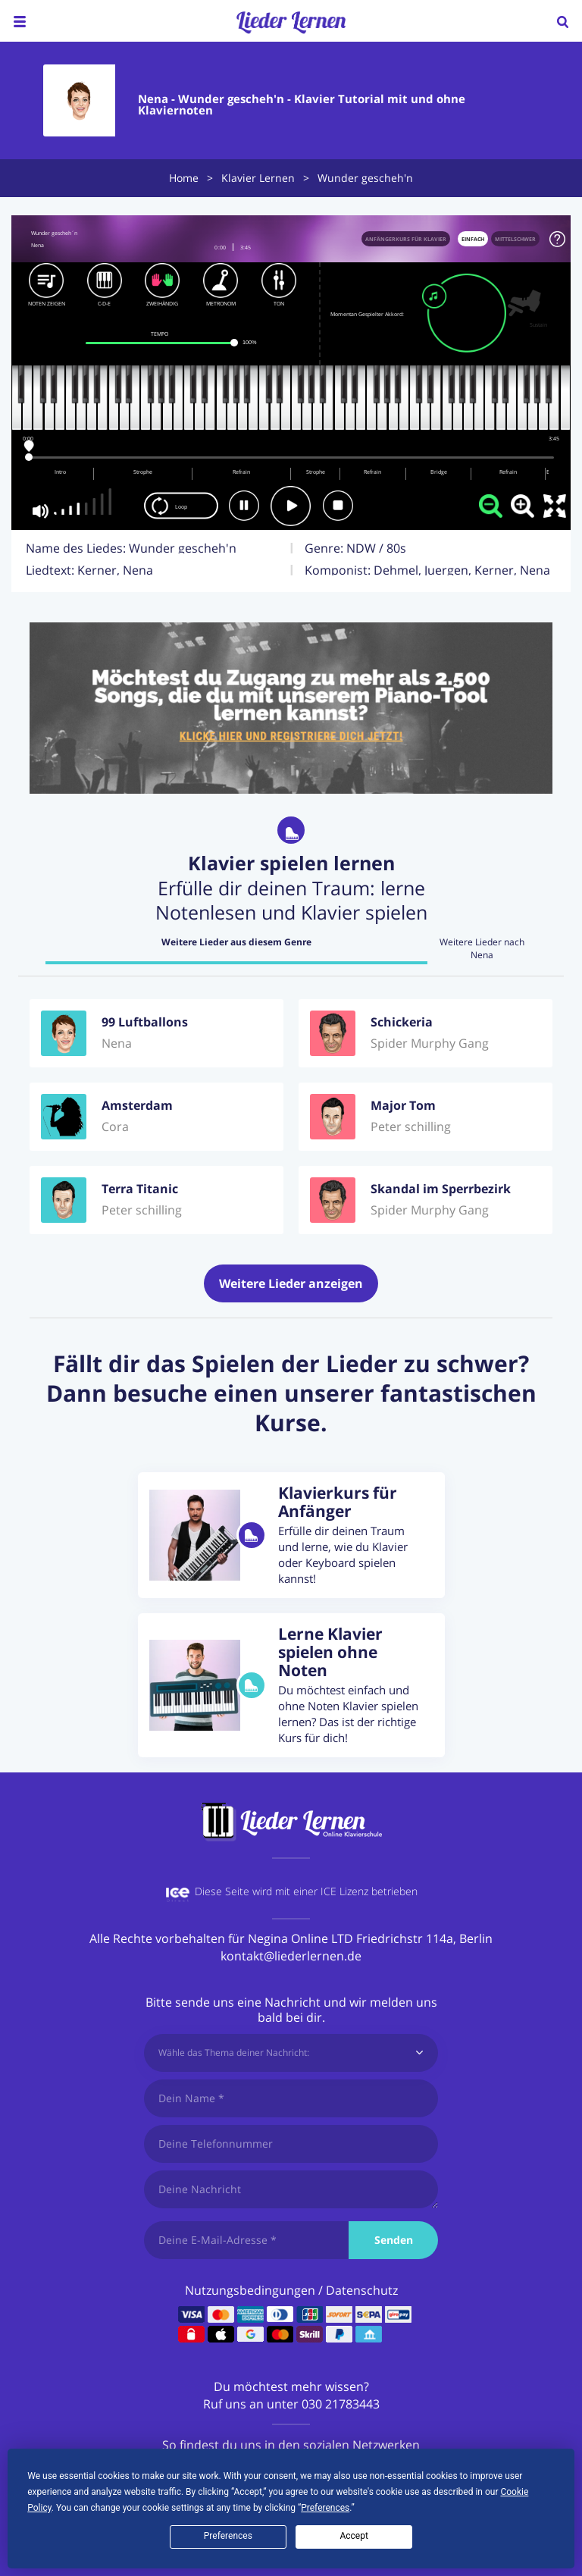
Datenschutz (362, 2290)
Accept (354, 2536)
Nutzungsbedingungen (250, 2290)
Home (184, 178)
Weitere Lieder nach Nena (482, 948)
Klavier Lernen (258, 178)
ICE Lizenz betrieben (369, 1891)
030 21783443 (341, 2404)
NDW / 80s (376, 548)
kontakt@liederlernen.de (291, 1956)
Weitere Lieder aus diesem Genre (236, 942)
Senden (393, 2240)
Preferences (228, 2536)
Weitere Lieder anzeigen (291, 1283)
